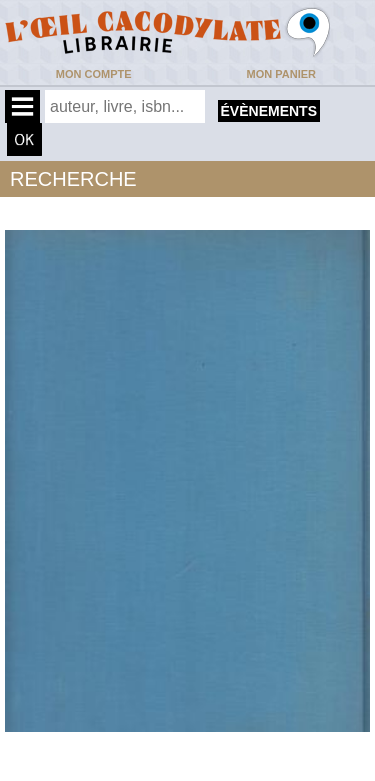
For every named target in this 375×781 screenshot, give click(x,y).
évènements (269, 111)
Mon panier (281, 74)
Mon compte (94, 74)
